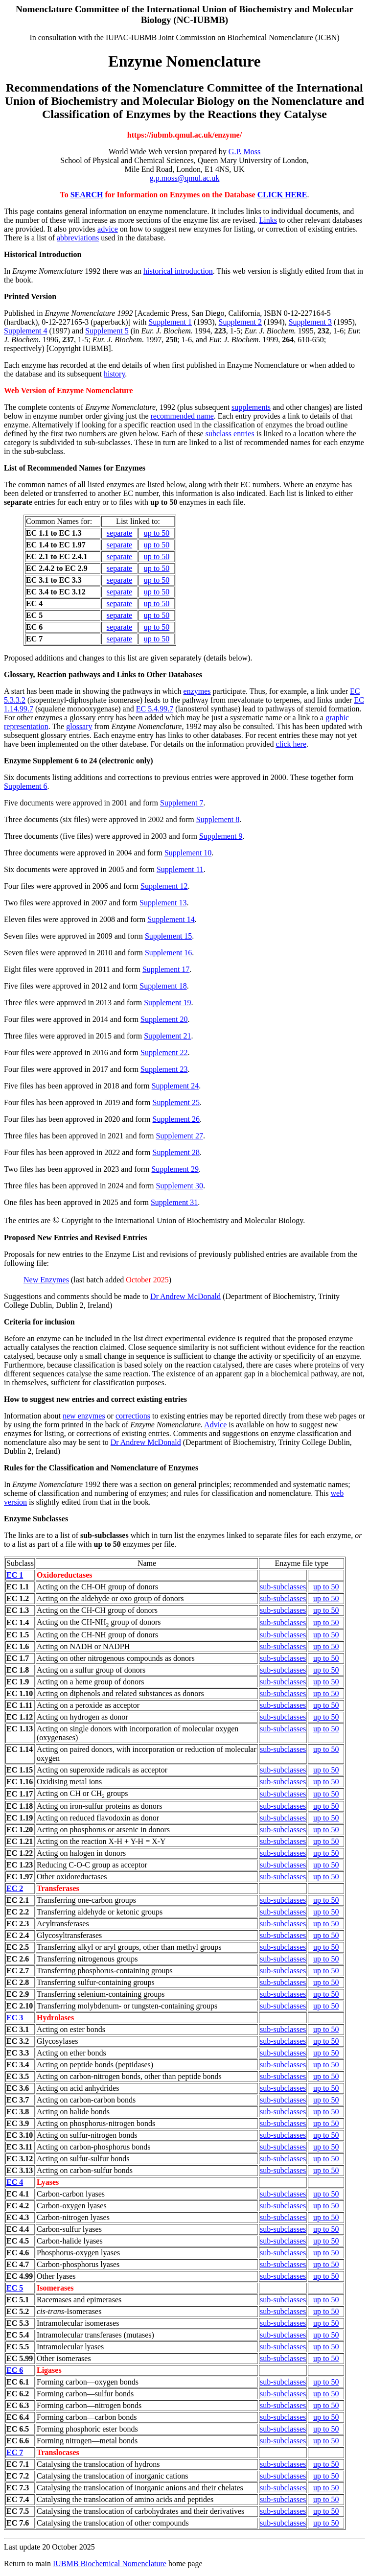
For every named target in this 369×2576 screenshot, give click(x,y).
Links (268, 220)
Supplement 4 (25, 331)
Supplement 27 (179, 1136)
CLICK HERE (282, 194)
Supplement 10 (187, 853)
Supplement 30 (179, 1186)
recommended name (181, 416)
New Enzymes (46, 1280)
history (114, 374)
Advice (215, 1424)
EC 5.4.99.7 (154, 709)
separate (119, 533)
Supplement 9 (220, 836)
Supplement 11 (180, 869)
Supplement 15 (168, 936)
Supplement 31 (174, 1202)
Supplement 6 (25, 786)
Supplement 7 (181, 803)
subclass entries (230, 433)
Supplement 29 (174, 1169)
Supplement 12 (163, 886)
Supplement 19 (167, 1002)
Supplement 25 (175, 1102)
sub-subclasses (283, 1587)
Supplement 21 (167, 1036)
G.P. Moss (244, 151)
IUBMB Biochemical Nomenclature (109, 2563)
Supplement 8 (217, 819)
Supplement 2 (240, 322)
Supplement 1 (169, 322)
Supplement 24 (175, 1086)
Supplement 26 (175, 1119)
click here (291, 744)
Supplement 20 (163, 1019)
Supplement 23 (163, 1069)
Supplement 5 (106, 331)
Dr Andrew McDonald (185, 1296)
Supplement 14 (170, 919)
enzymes (197, 691)
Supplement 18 (162, 986)
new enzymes (84, 1416)
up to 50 (156, 533)
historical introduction (178, 271)
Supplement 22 (163, 1052)
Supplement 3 (310, 322)
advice (107, 229)
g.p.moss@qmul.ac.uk (185, 178)
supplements (251, 407)
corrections (132, 1416)
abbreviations (78, 238)
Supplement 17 (165, 969)
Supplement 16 (168, 952)
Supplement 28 (175, 1152)
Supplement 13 (162, 902)
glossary (79, 726)
